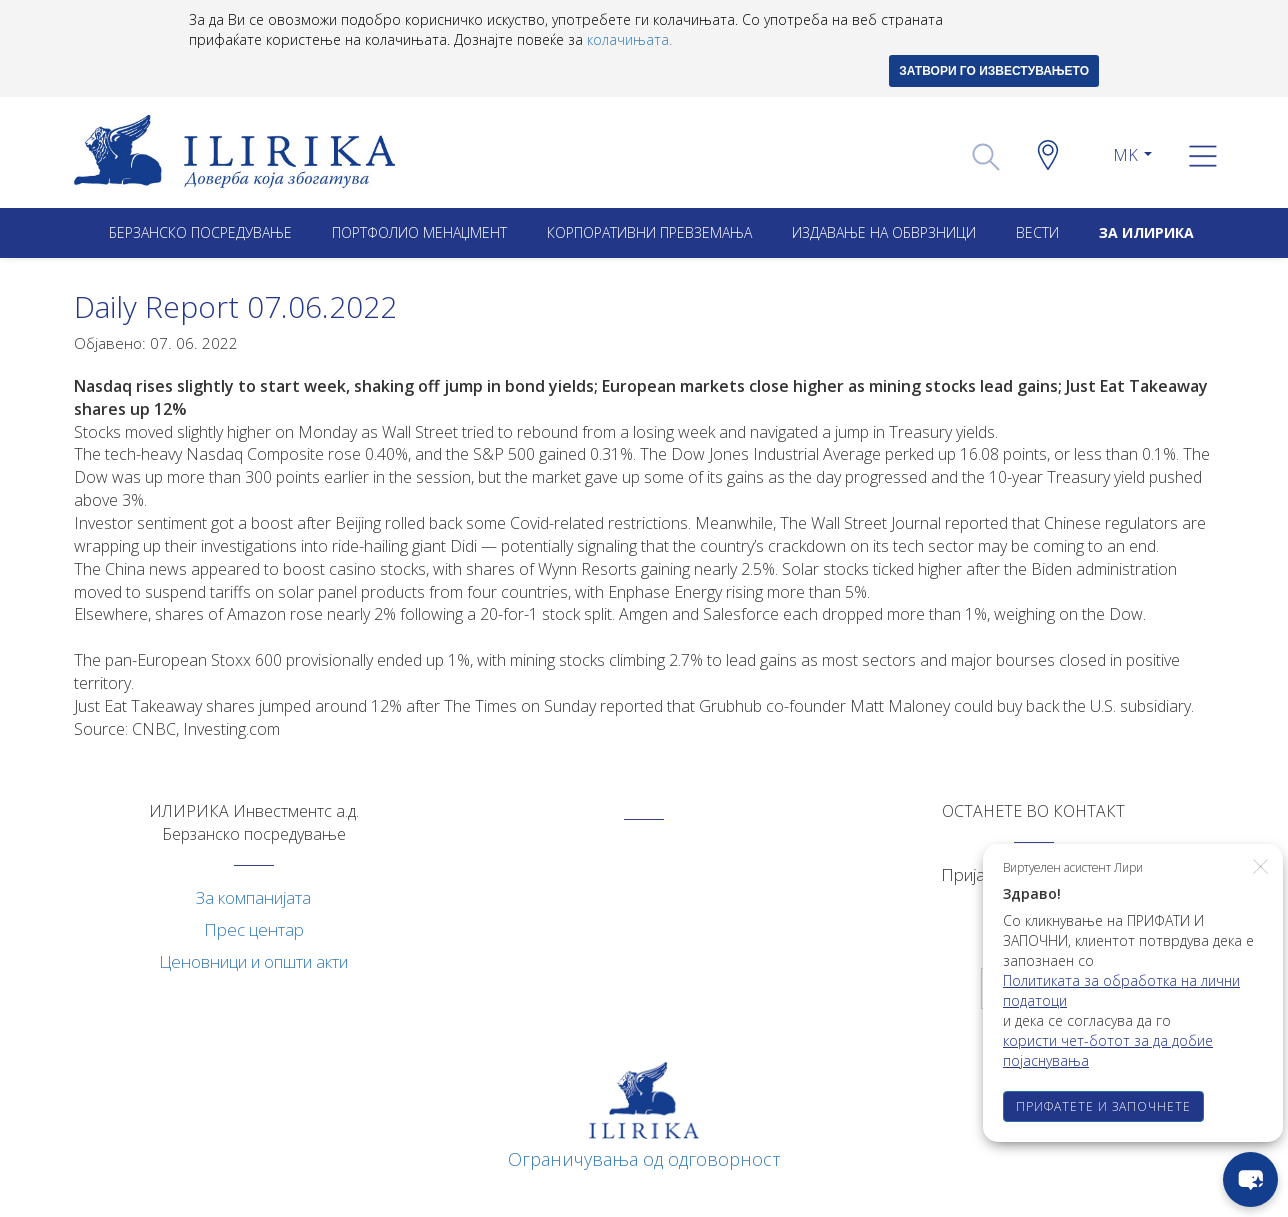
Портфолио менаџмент (419, 232)
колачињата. (629, 39)
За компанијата (253, 897)
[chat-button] (1250, 1179)
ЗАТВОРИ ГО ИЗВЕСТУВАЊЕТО (994, 71)
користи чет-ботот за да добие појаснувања (1108, 1050)
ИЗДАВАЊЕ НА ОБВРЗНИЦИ (884, 232)
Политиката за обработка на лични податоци (1121, 990)
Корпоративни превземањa (649, 232)
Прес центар (254, 929)
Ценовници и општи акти (253, 961)
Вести (1037, 232)
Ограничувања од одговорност (644, 1159)
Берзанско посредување (200, 232)
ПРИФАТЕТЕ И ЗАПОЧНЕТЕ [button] (1103, 1106)
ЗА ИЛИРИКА (1146, 232)
